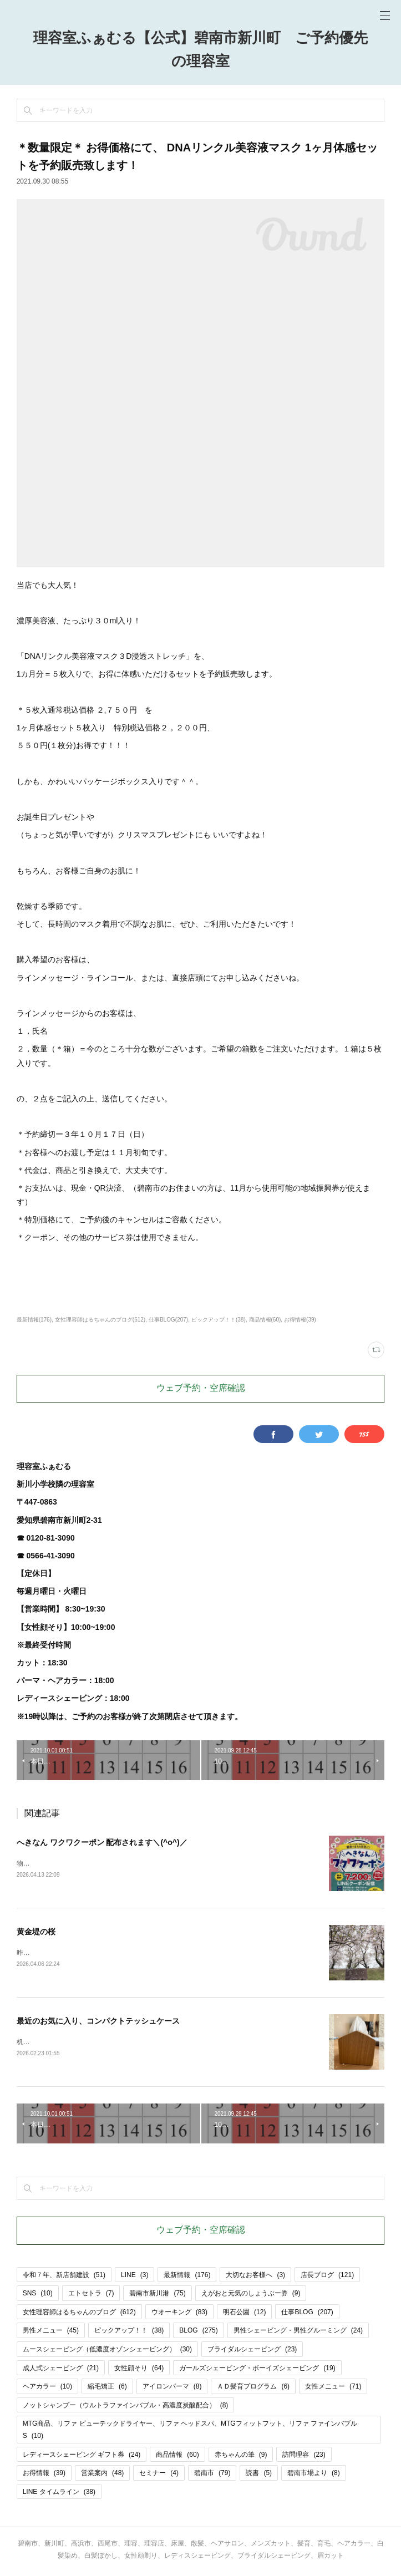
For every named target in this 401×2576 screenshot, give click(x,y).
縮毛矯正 (107, 2388)
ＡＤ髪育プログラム (253, 2388)
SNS (38, 2295)
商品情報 (177, 2457)
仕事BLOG (307, 2314)
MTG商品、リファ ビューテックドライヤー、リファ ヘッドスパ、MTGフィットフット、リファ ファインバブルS (190, 2432)
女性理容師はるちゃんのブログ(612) (100, 1320)
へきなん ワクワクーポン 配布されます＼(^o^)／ (102, 1842)
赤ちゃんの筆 (241, 2457)
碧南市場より (313, 2475)
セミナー (159, 2475)
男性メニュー (51, 2333)
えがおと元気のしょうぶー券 (251, 2295)
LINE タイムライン (59, 2494)
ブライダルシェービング (252, 2351)
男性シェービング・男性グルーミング (298, 2333)
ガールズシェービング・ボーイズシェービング (257, 2370)
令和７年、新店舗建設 (64, 2277)
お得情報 (44, 2475)
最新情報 (187, 2277)
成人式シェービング (61, 2370)
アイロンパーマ (172, 2388)
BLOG (198, 2333)
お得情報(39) (300, 1320)
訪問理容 (303, 2457)
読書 (259, 2475)
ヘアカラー (47, 2388)
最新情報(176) (34, 1320)
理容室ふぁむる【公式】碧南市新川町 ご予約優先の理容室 (200, 50)
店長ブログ (327, 2277)
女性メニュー (333, 2388)
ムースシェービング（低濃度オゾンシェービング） (107, 2351)
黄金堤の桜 (36, 1932)
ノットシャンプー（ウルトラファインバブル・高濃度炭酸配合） (126, 2407)
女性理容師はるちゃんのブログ (79, 2314)
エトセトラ (91, 2295)
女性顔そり (139, 2370)
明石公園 (244, 2314)
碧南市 (212, 2475)
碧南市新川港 (157, 2295)
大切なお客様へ (255, 2277)
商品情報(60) (265, 1320)
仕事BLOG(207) (168, 1320)
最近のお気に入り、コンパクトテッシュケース (98, 2022)
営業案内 (102, 2475)
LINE (134, 2277)
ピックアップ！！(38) (218, 1320)
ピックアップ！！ (129, 2333)
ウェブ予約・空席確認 (200, 1389)
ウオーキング (179, 2314)
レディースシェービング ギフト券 (82, 2457)
